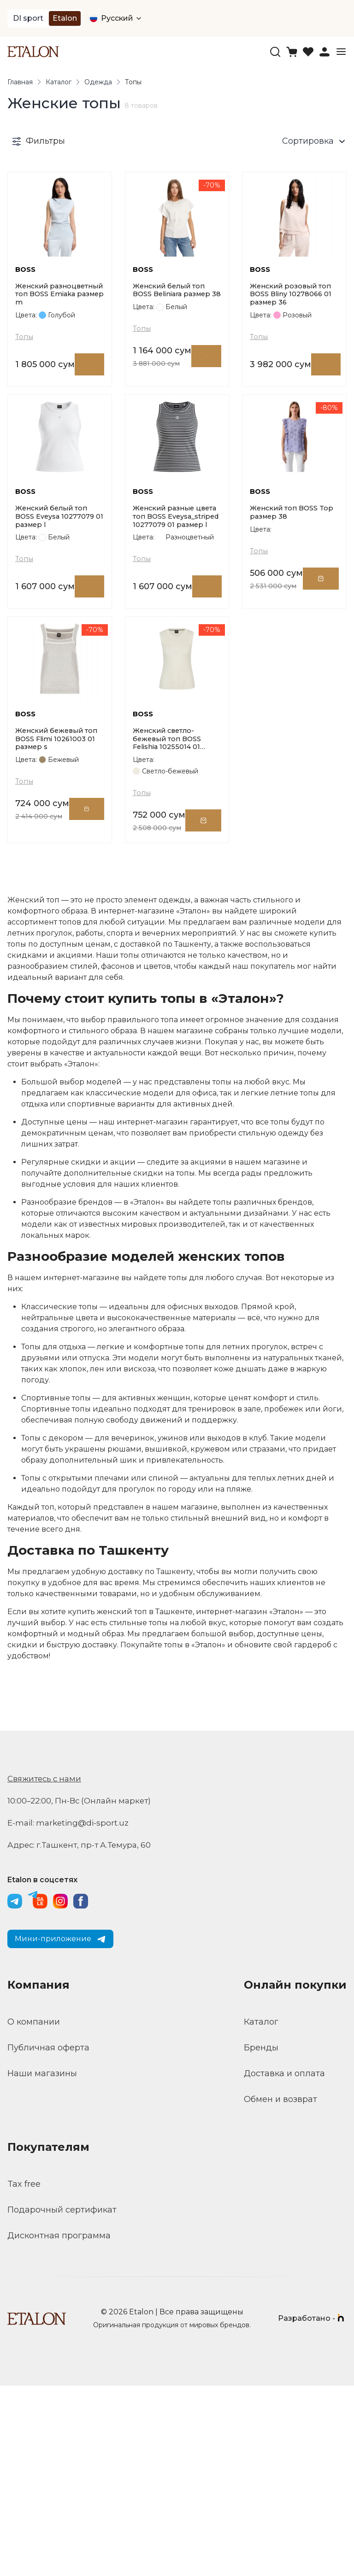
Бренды (261, 2238)
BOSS (26, 324)
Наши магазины (42, 2264)
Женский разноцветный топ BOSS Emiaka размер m (56, 355)
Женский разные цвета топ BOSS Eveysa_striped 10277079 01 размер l (173, 640)
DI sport (28, 18)
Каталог (58, 83)
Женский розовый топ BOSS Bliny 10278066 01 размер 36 (293, 354)
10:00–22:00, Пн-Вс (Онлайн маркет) (83, 1991)
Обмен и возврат (280, 2289)
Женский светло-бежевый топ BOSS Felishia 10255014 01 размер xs (170, 925)
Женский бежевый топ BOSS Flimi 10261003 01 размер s (59, 924)
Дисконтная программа (59, 2426)
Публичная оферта (48, 2238)
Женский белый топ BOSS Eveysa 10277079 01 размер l (59, 639)
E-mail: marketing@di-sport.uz (71, 2013)
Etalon (65, 18)
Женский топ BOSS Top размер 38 (287, 634)
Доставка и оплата (284, 2264)
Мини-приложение (60, 2129)
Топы (25, 400)
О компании (33, 2212)
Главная (20, 83)
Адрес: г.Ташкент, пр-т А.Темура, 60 (83, 2035)
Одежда (98, 83)
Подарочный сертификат (62, 2400)
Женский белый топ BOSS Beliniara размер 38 (176, 354)
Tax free (24, 2374)
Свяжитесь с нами (46, 1969)
